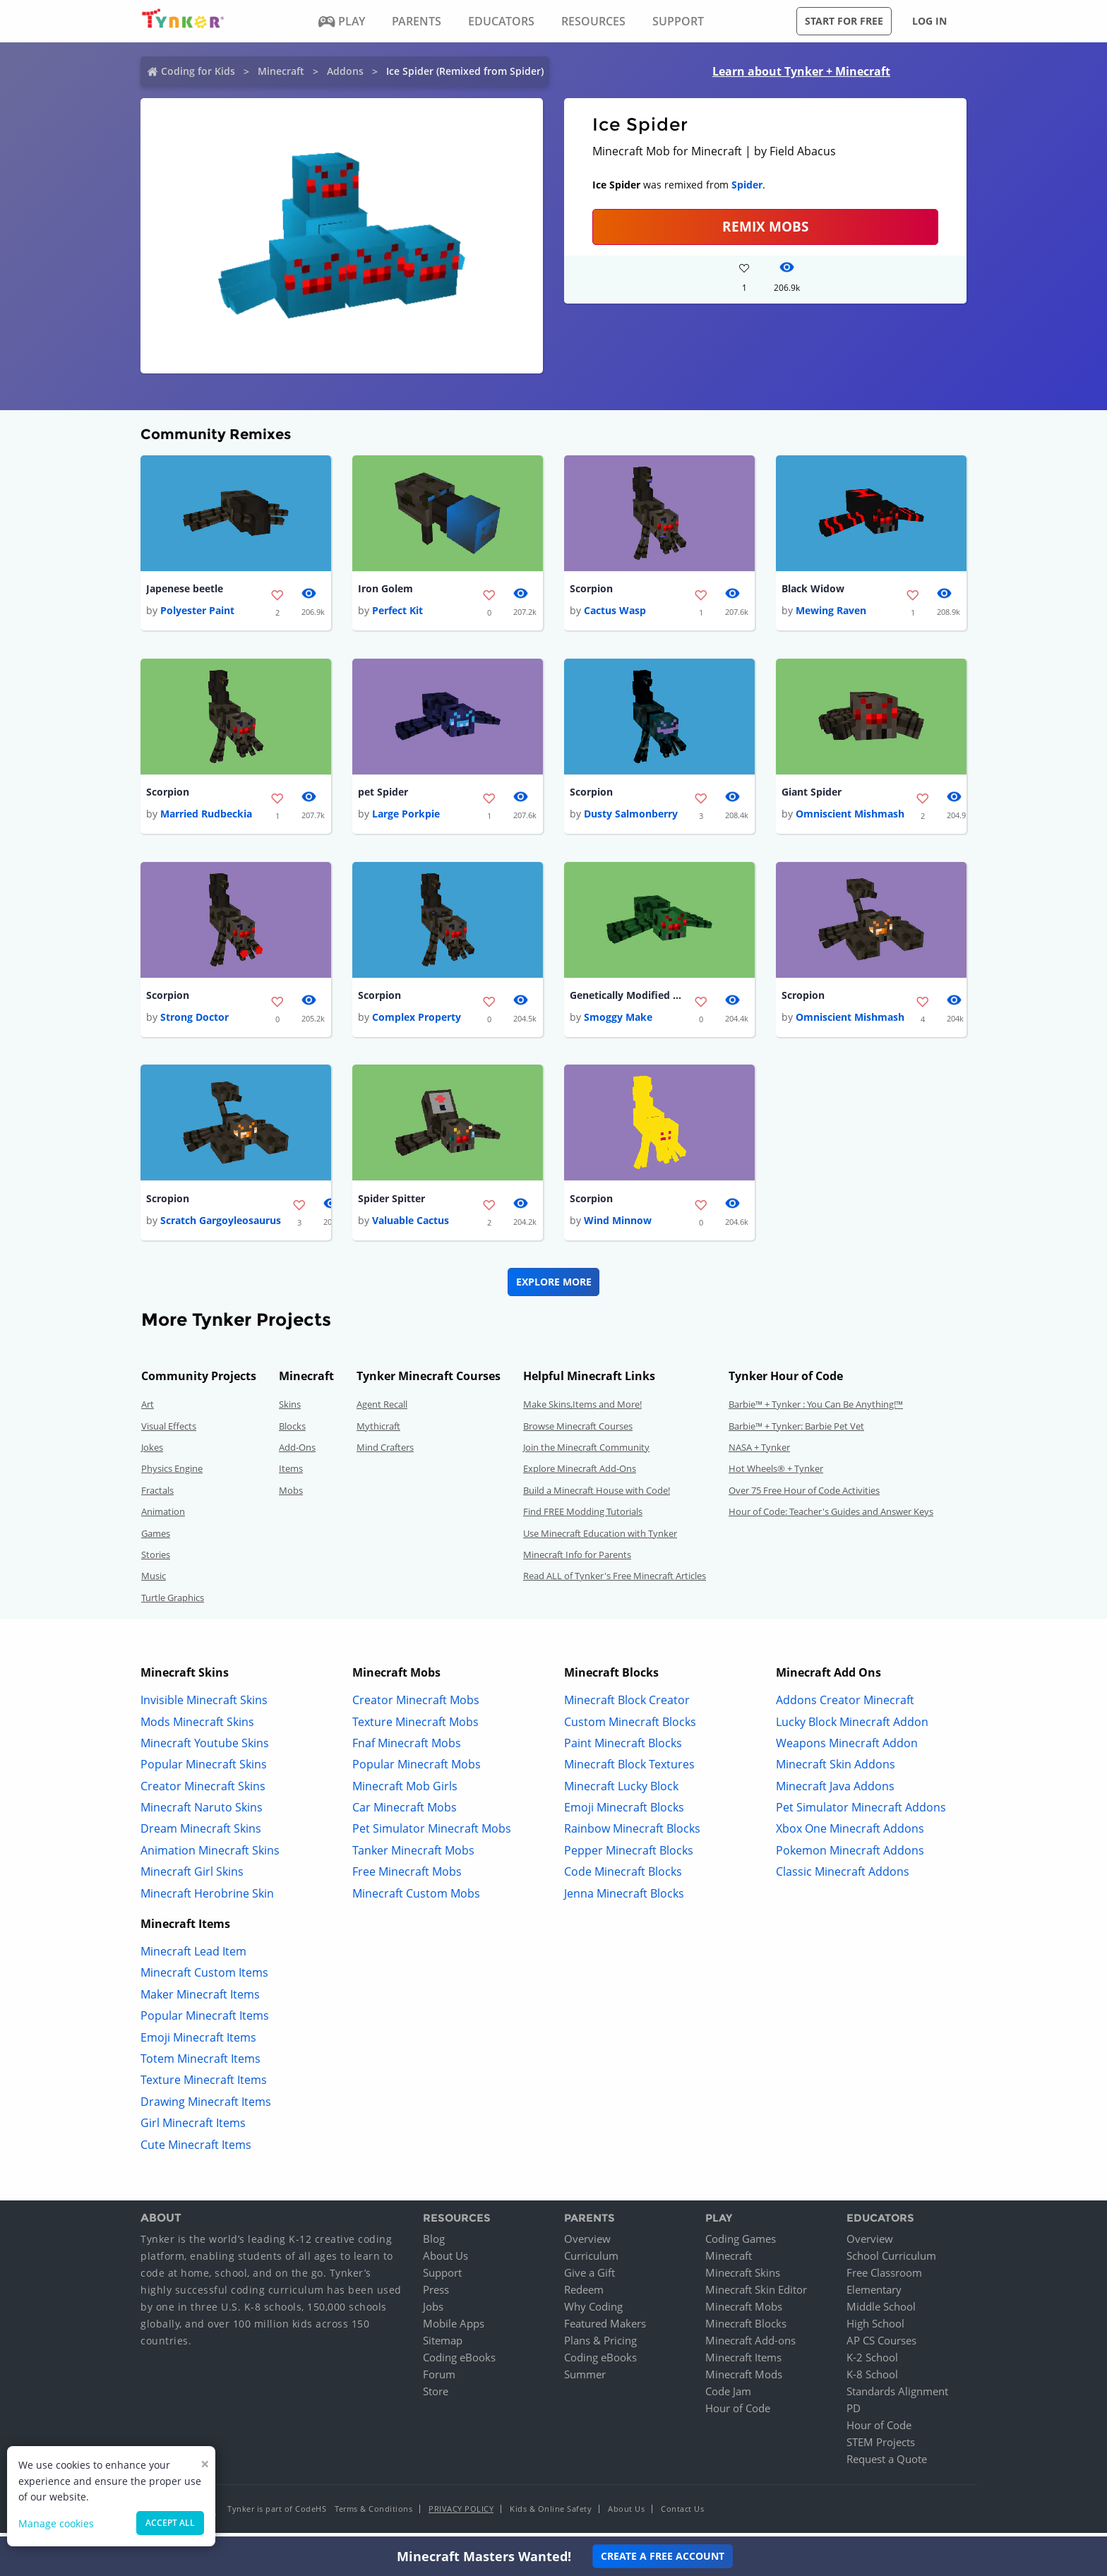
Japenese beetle (184, 589)
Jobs (433, 2312)
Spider (746, 184)
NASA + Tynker (759, 1452)
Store (435, 2397)
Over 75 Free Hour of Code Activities (804, 1495)
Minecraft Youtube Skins (204, 1748)
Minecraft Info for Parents (577, 1560)
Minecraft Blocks (745, 2329)
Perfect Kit (397, 611)
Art (147, 1409)
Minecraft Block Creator (627, 1705)
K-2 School (872, 2363)
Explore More (554, 1287)
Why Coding (593, 2312)
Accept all (170, 2523)
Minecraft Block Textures (629, 1770)
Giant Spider (812, 794)
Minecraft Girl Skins (192, 1877)
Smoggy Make (618, 1021)
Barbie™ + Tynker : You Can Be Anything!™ (816, 1409)
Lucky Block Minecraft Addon (852, 1727)
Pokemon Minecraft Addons (850, 1855)
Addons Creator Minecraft (845, 1705)
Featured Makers (605, 2329)
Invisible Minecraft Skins (204, 1705)
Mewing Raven (831, 611)
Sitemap (442, 2346)
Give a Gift (589, 2278)
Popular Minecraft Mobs (416, 1770)
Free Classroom (884, 2278)
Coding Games (740, 2244)
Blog (434, 2244)
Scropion (803, 998)
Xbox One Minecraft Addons (850, 1834)
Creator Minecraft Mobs (415, 1705)
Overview (587, 2244)
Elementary (874, 2295)
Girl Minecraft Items (193, 2128)
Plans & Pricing (600, 2346)
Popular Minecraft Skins (203, 1770)
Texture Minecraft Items (203, 2085)
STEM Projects (880, 2447)
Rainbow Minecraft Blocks (632, 1834)
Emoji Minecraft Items (198, 2042)
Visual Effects (168, 1431)
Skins (290, 1409)
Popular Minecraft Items (204, 2021)
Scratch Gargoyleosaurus (220, 1226)
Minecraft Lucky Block (621, 1791)
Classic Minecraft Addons (842, 1877)
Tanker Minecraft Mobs (413, 1855)
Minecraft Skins (742, 2278)
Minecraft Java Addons (835, 1791)
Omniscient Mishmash (850, 816)
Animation (163, 1517)
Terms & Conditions (373, 2514)
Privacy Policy (461, 2514)
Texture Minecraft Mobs (415, 1727)
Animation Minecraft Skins (210, 1855)
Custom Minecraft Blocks (630, 1727)
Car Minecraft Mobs (404, 1813)
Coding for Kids (198, 71)
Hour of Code (737, 2414)
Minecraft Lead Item (193, 1957)
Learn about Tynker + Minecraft (801, 71)
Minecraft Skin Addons (835, 1770)
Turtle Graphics (172, 1602)
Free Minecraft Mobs (407, 1877)
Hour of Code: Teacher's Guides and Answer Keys (831, 1517)
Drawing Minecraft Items (205, 2106)
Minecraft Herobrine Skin (207, 1898)
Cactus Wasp (615, 611)
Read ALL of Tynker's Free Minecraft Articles (614, 1581)
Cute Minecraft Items (195, 2149)
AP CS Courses (881, 2346)
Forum (439, 2380)
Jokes (152, 1452)
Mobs (291, 1495)
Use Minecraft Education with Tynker (600, 1538)
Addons (345, 71)
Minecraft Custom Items (204, 1978)
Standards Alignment (897, 2397)
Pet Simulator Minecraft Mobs (431, 1834)
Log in (929, 21)
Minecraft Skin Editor (756, 2295)
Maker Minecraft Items (200, 1999)
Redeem (584, 2295)
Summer (585, 2380)
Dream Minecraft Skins (200, 1834)
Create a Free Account (662, 2556)
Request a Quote (886, 2464)
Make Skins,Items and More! (582, 1409)
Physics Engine (172, 1474)
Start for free (844, 21)
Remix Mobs (765, 226)
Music (153, 1581)
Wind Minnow (618, 1226)
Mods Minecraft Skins (197, 1727)
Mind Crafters (385, 1452)
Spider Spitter (391, 1202)
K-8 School (872, 2380)
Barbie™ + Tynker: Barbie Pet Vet (796, 1431)
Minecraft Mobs (743, 2312)
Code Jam (728, 2397)
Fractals (157, 1495)
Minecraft (281, 71)
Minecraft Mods (743, 2380)
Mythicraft (378, 1431)
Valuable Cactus (410, 1226)
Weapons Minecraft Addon (847, 1748)
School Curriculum (891, 2261)
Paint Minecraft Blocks (623, 1748)
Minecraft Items (743, 2363)
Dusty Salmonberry (631, 816)
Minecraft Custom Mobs (416, 1898)
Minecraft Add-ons (750, 2346)
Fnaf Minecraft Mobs (406, 1748)
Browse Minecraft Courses (578, 1431)
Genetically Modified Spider (626, 998)
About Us (445, 2261)
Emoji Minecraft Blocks (624, 1813)
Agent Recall (382, 1409)
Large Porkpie (406, 816)
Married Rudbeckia (206, 816)
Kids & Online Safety (551, 2514)
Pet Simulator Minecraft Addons (861, 1813)
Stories (155, 1560)
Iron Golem (385, 589)
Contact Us (682, 2514)
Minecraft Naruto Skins (201, 1813)
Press (436, 2295)
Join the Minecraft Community (586, 1452)
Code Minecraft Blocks (623, 1877)
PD (853, 2414)
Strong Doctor (194, 1021)
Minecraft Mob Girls (404, 1791)
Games (155, 1538)
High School (875, 2329)
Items (291, 1474)
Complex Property (416, 1021)
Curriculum (591, 2261)
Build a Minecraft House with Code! (596, 1495)
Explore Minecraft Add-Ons (579, 1474)
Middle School (881, 2312)
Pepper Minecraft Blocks (628, 1855)
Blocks (292, 1431)
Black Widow (813, 589)
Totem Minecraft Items (200, 2064)
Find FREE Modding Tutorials (582, 1517)
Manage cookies (56, 2523)
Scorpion (591, 589)
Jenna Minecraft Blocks (624, 1898)
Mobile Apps (453, 2329)
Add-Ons (297, 1452)
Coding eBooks (459, 2363)
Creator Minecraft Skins (202, 1791)
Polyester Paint (197, 611)
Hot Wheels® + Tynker (776, 1474)
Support (442, 2278)
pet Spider (383, 794)
